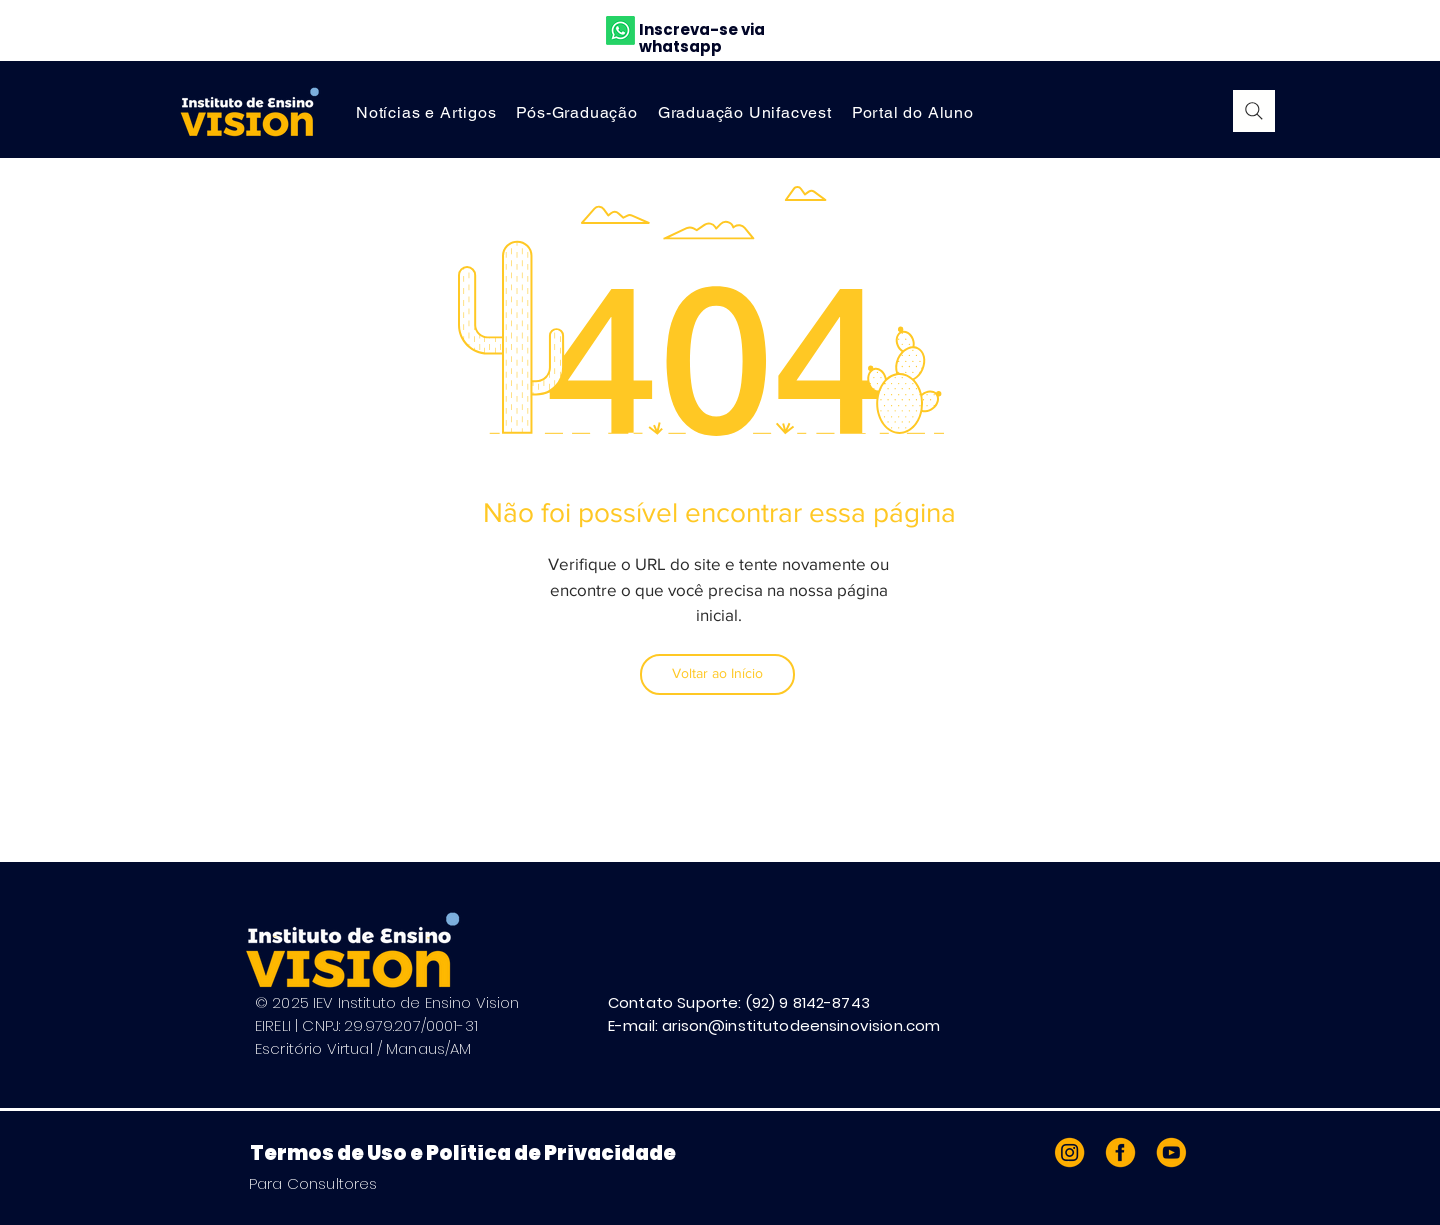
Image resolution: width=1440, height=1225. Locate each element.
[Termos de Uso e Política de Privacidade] (478, 1152)
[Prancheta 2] (1071, 1152)
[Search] (1254, 111)
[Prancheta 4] (1169, 1152)
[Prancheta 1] (1120, 1152)
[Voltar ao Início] (717, 674)
